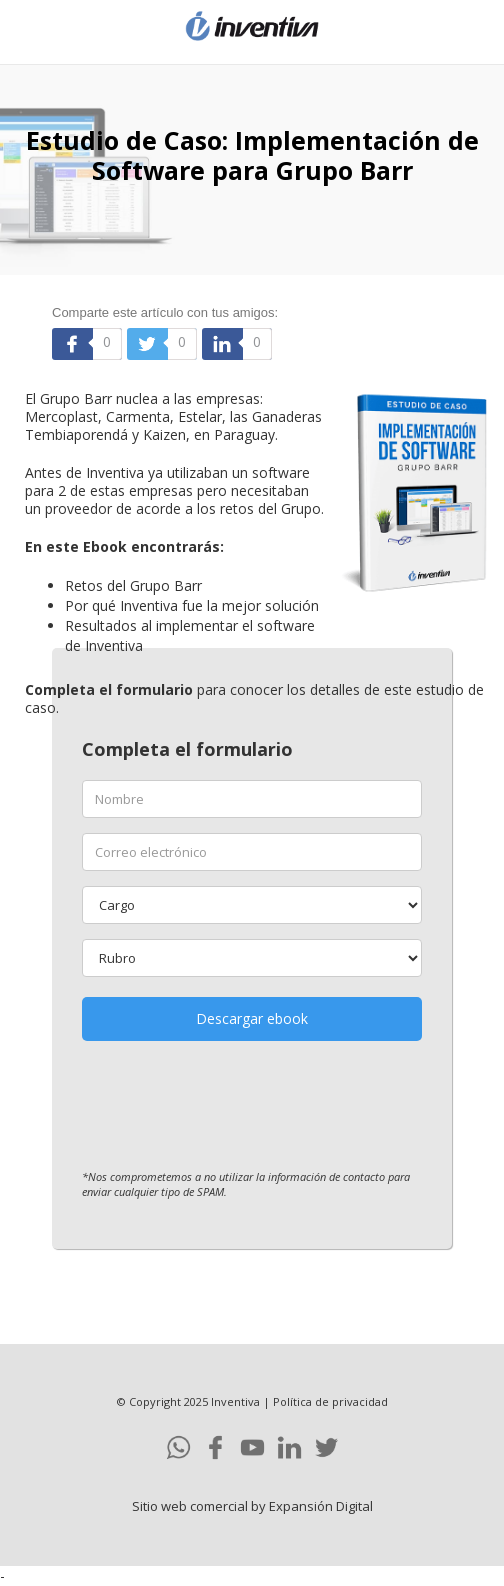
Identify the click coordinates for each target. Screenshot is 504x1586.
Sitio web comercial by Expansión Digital (252, 1506)
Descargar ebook (252, 1018)
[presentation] (234, 1110)
